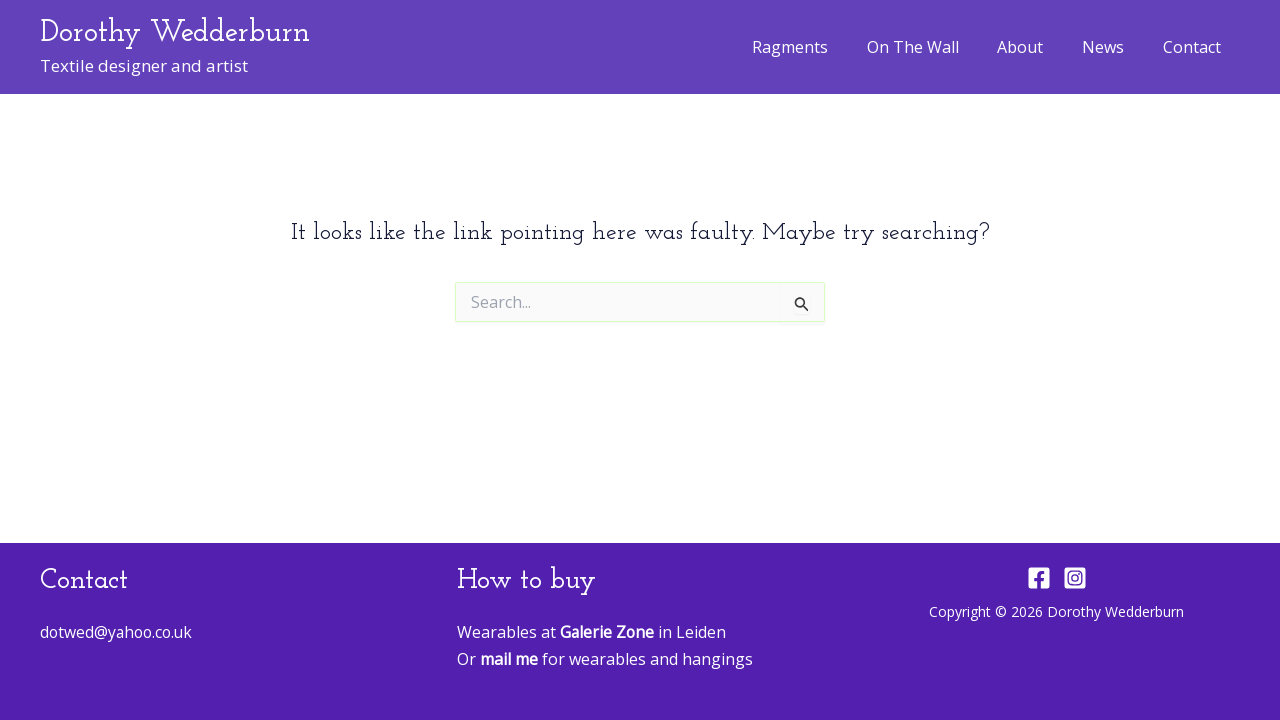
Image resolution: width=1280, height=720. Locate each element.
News (1113, 47)
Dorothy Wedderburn (175, 33)
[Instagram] (1075, 578)
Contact (1195, 47)
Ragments (820, 47)
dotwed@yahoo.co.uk (119, 632)
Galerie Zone (608, 632)
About (1037, 47)
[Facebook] (1039, 578)
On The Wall (936, 47)
